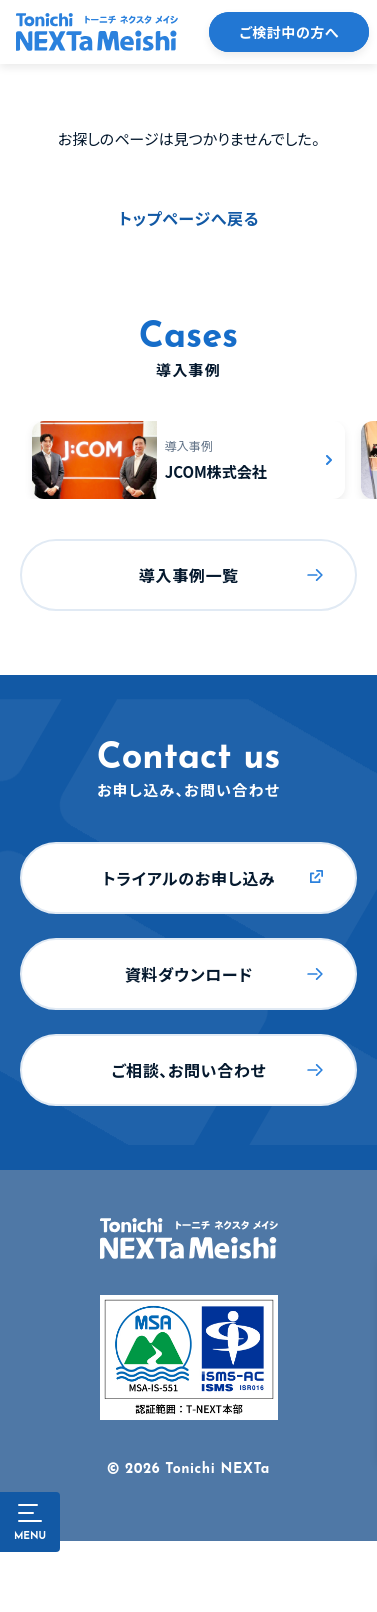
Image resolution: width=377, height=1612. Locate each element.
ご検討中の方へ (289, 32)
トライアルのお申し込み (188, 878)
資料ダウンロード (189, 974)
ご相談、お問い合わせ (188, 1070)
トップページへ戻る (189, 218)
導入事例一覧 (189, 575)
